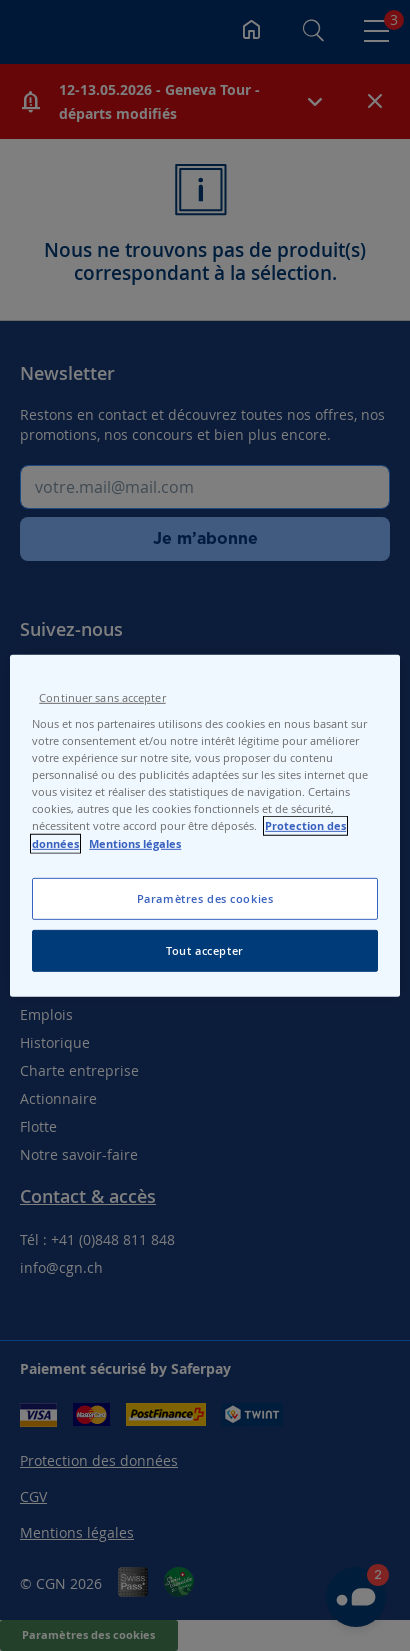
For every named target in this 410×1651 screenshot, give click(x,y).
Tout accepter (204, 950)
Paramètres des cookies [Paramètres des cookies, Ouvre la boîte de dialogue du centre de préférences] (205, 898)
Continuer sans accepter (102, 697)
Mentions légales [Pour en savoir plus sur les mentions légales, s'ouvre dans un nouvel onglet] (135, 844)
